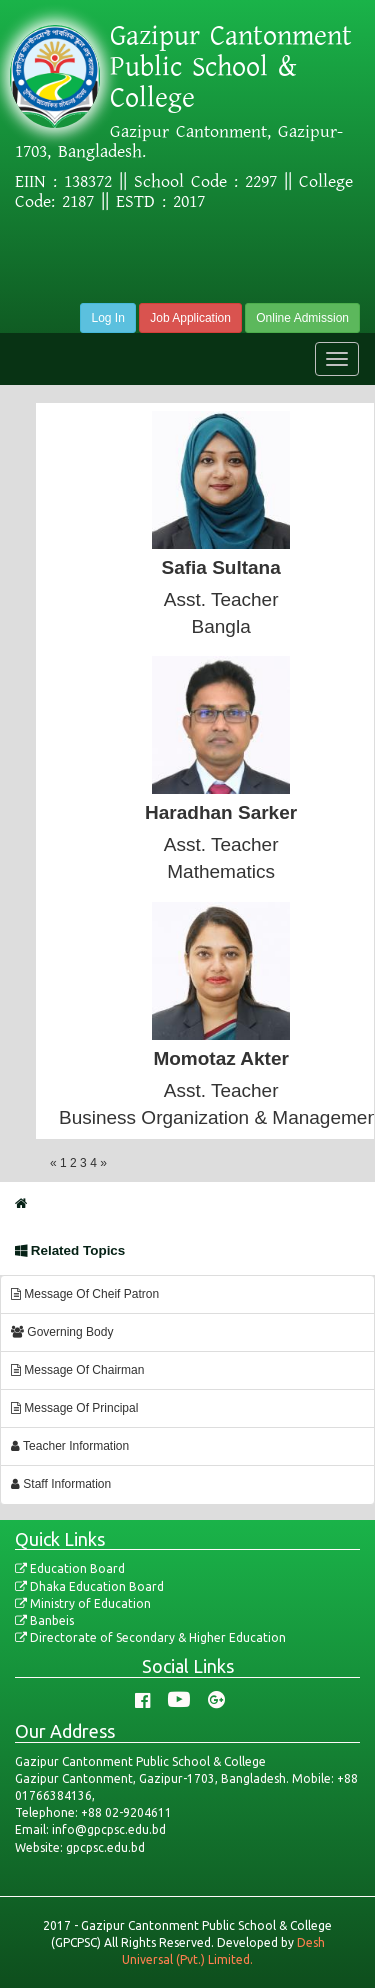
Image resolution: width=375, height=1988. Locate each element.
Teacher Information (70, 1446)
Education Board (70, 1568)
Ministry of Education (83, 1603)
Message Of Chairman (77, 1370)
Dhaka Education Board (89, 1586)
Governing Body (62, 1332)
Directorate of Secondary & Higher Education (150, 1637)
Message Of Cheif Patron (85, 1294)
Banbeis (44, 1620)
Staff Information (61, 1484)
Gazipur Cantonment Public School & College (231, 67)
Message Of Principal (74, 1408)
